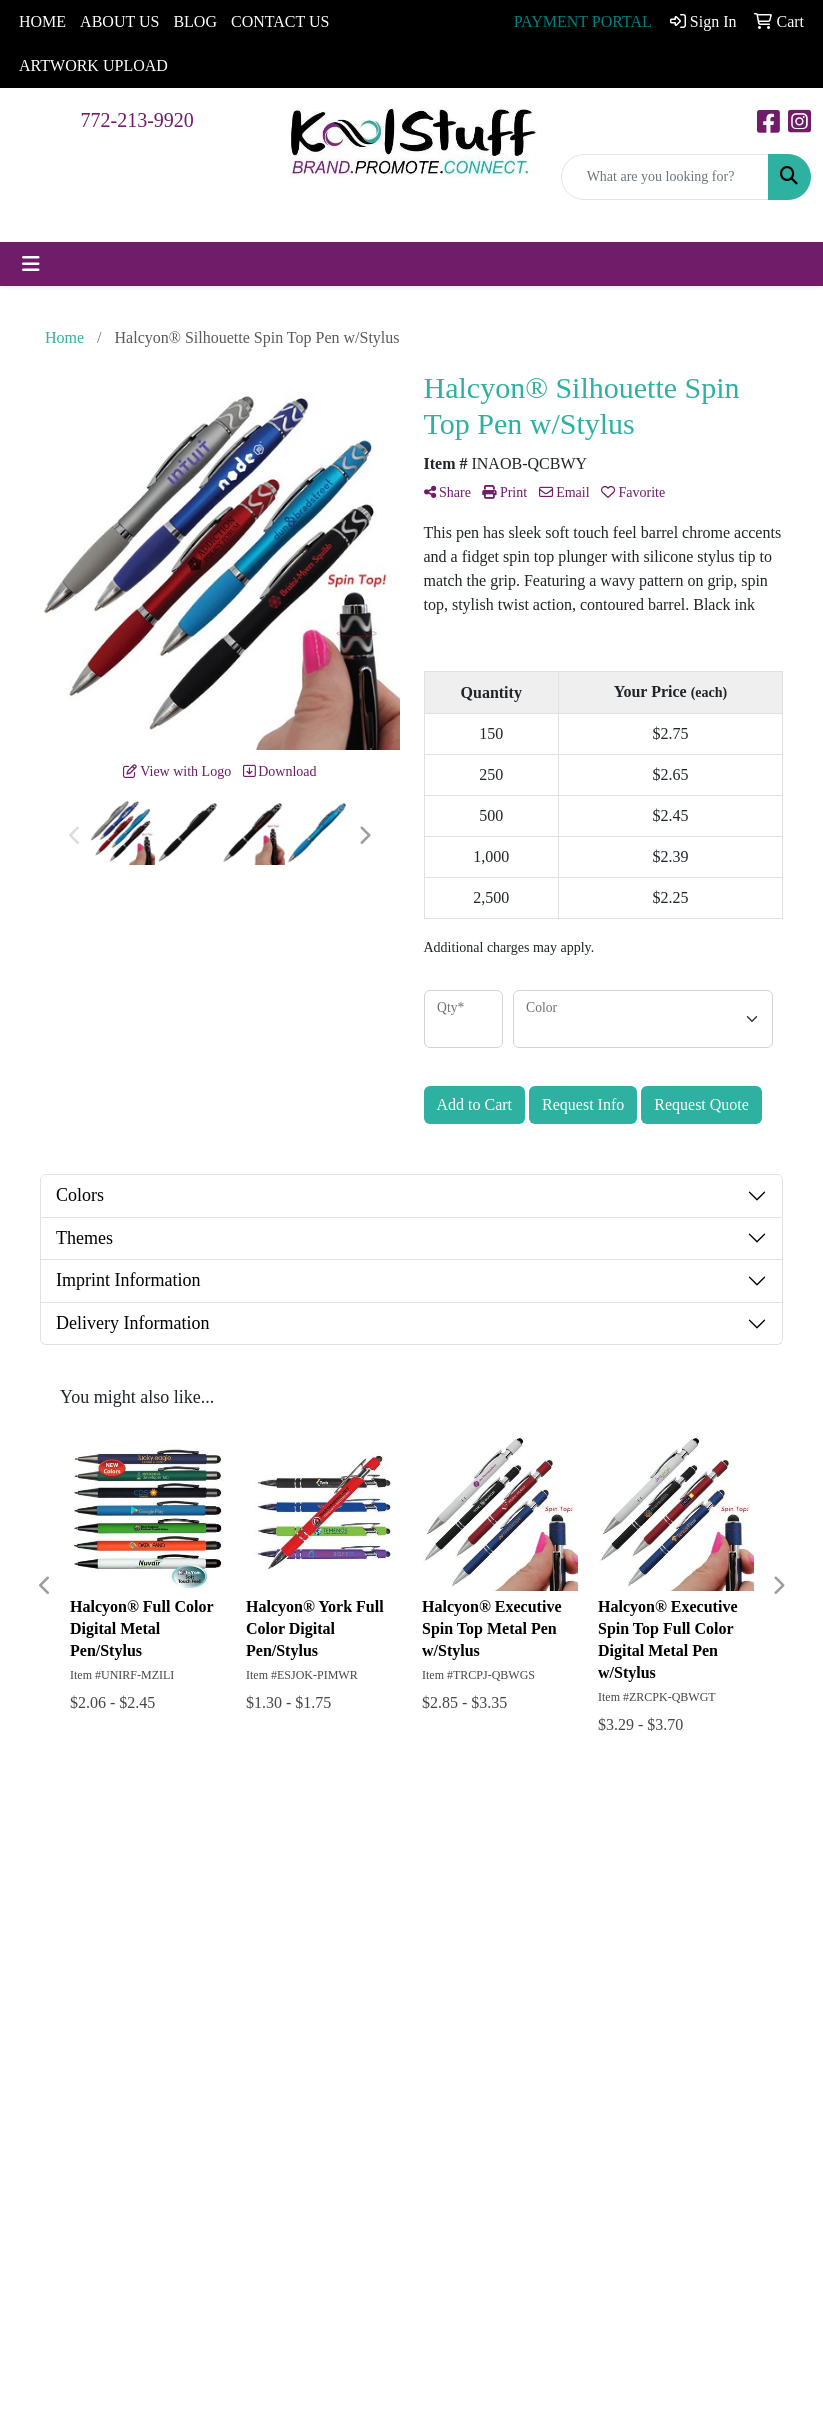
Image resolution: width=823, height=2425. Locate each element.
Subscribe (468, 2124)
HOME (42, 21)
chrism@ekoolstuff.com (501, 2340)
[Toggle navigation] (31, 264)
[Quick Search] (665, 177)
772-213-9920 (137, 120)
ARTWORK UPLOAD (93, 65)
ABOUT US (119, 21)
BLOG (195, 21)
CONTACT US (280, 21)
